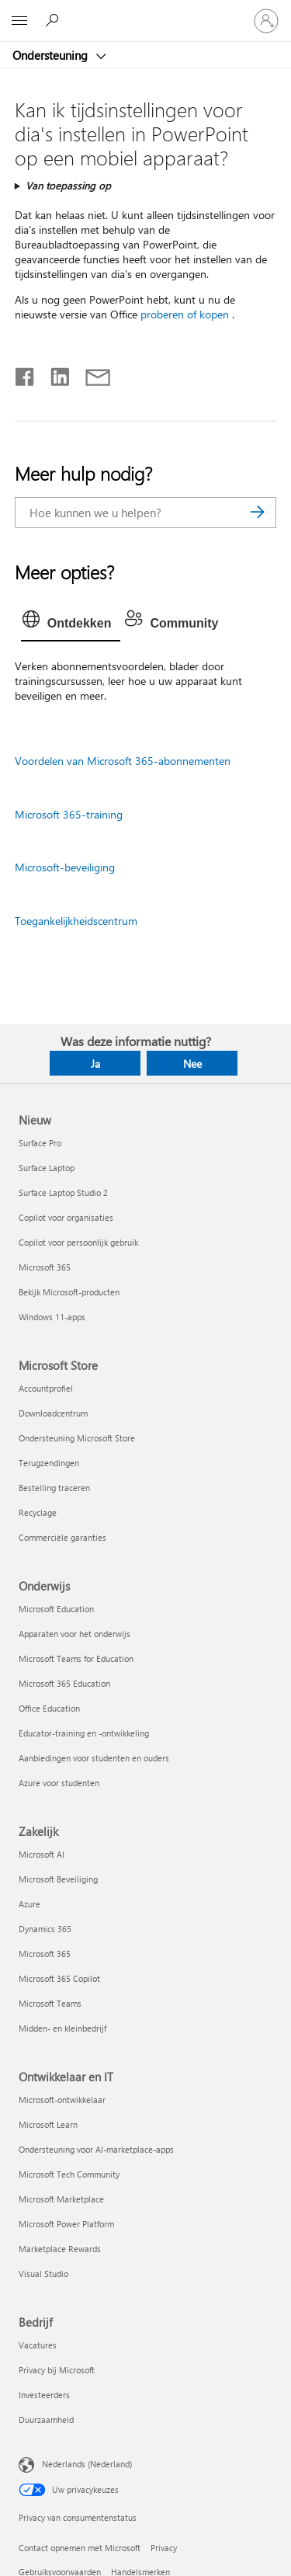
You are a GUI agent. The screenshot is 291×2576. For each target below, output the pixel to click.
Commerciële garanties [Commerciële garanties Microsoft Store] (62, 1537)
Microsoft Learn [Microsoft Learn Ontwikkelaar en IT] (48, 2124)
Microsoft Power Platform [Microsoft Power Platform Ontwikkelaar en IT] (66, 2224)
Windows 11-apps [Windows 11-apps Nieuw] (52, 1317)
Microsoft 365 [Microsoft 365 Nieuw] (45, 1267)
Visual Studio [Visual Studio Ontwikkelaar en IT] (43, 2273)
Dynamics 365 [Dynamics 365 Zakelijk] (45, 1929)
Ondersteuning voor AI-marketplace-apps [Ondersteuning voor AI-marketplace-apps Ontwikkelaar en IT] (96, 2149)
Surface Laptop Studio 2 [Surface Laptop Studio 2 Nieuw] (63, 1192)
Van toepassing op (68, 185)
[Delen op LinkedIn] (53, 373)
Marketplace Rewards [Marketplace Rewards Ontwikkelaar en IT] (60, 2248)
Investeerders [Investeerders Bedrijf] (44, 2394)
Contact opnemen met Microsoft (79, 2547)
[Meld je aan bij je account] (266, 21)
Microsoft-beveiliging (65, 867)
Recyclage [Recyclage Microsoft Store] (38, 1512)
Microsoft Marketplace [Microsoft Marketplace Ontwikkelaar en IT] (61, 2199)
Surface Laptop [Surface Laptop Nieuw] (46, 1167)
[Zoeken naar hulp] (54, 20)
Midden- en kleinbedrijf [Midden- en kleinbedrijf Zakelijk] (62, 2028)
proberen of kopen (184, 314)
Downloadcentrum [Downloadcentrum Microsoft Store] (53, 1413)
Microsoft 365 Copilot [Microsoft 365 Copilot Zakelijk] (59, 1978)
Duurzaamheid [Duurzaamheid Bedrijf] (46, 2419)
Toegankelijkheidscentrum (76, 920)
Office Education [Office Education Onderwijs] (49, 1708)
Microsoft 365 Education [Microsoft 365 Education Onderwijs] (64, 1683)
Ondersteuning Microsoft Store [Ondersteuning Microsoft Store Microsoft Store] (77, 1438)
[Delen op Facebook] (25, 373)
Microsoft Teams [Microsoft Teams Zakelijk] (50, 2003)
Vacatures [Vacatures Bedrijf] (38, 2345)
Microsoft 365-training (69, 814)
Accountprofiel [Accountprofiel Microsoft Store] (46, 1388)
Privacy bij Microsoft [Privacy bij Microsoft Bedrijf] (57, 2370)
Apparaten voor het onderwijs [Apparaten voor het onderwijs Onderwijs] (74, 1633)
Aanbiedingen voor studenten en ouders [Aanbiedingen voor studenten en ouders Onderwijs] (94, 1758)
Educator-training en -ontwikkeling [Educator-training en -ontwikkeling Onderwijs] (84, 1733)
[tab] (71, 623)
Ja (95, 1063)
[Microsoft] (145, 11)
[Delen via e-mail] (90, 373)
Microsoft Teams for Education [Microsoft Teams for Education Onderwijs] (76, 1658)
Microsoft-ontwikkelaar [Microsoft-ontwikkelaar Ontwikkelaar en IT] (62, 2099)
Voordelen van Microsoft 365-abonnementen (122, 760)
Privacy (164, 2547)
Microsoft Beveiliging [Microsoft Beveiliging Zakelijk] (58, 1879)
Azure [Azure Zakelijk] (29, 1904)
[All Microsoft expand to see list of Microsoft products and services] (19, 21)
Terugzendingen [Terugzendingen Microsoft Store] (49, 1463)
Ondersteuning (51, 55)
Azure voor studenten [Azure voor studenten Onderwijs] (59, 1783)
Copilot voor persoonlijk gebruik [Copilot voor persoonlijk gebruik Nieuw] (78, 1242)
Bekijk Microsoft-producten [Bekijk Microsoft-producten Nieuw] (69, 1292)
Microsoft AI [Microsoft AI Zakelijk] (41, 1854)
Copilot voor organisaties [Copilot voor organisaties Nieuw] (66, 1217)
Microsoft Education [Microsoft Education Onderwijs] (56, 1609)
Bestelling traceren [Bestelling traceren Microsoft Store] (54, 1487)
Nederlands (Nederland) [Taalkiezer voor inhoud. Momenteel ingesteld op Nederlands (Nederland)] (87, 2464)
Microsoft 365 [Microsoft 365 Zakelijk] (45, 1953)
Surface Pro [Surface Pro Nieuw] (40, 1143)
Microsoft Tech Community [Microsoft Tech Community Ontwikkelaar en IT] (69, 2174)
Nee (192, 1063)
